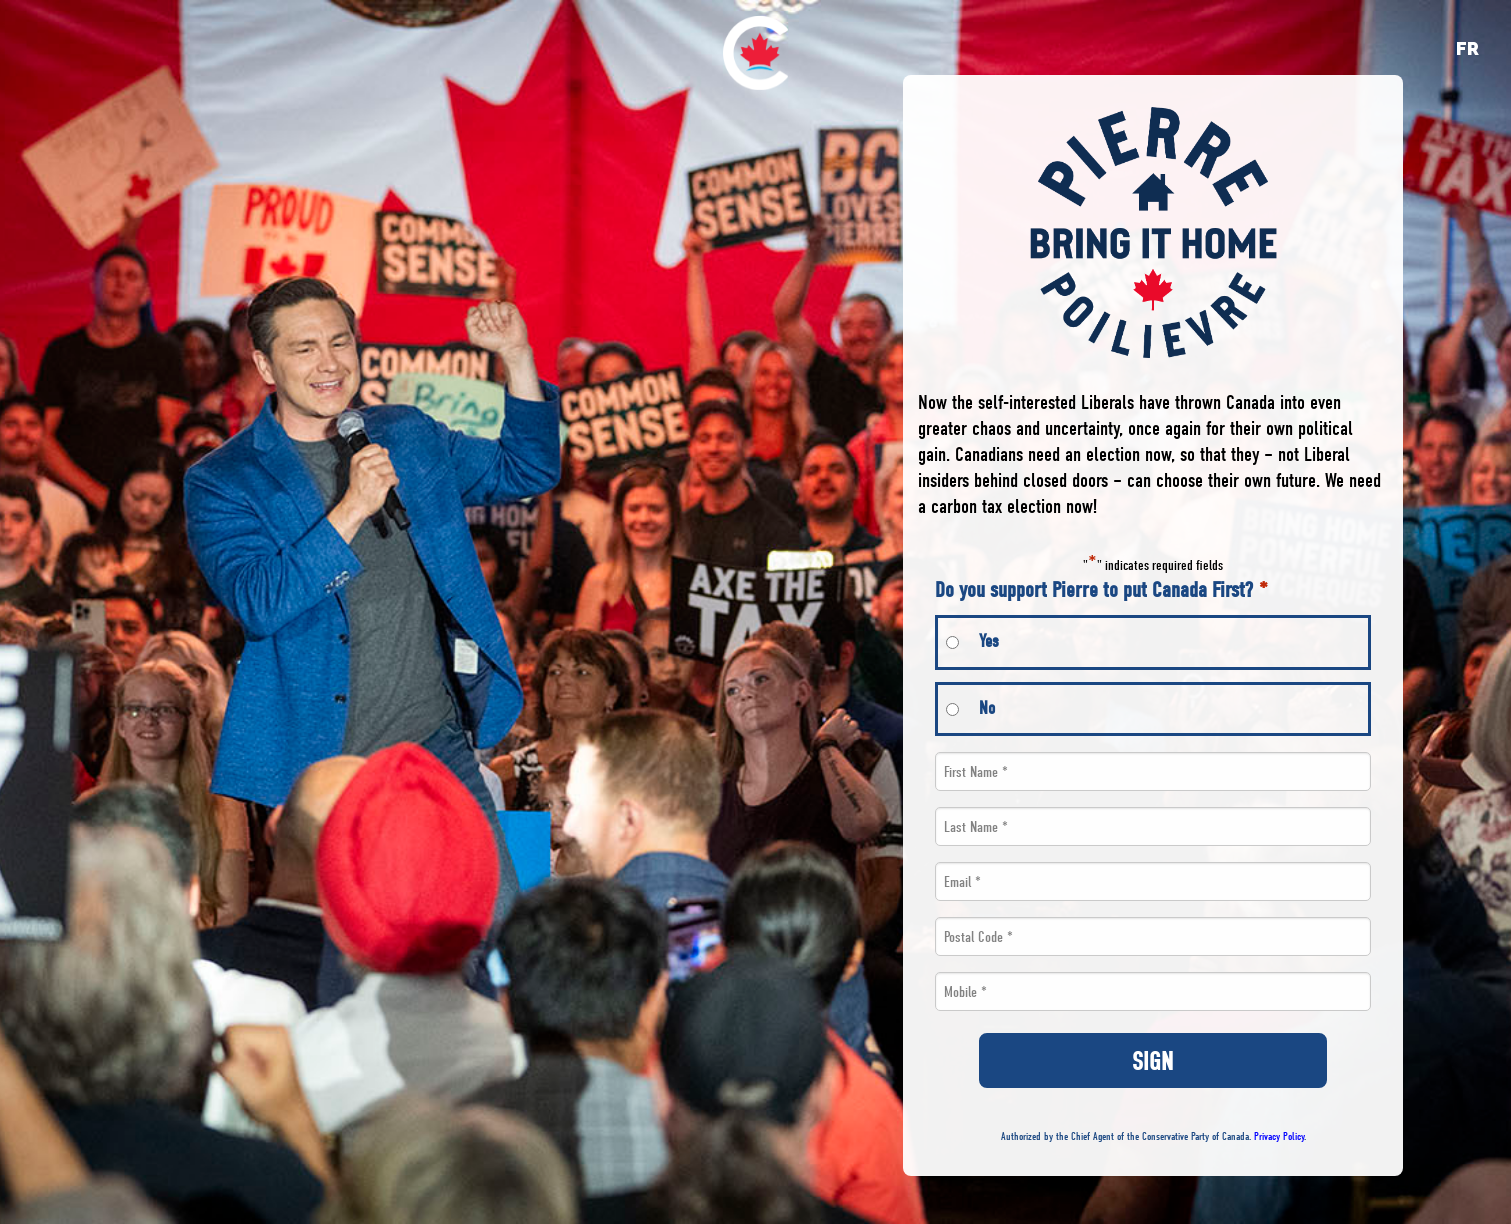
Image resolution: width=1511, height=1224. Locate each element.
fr (1467, 48)
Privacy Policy (1279, 1136)
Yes (989, 641)
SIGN (1152, 1061)
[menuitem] (755, 53)
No (987, 708)
